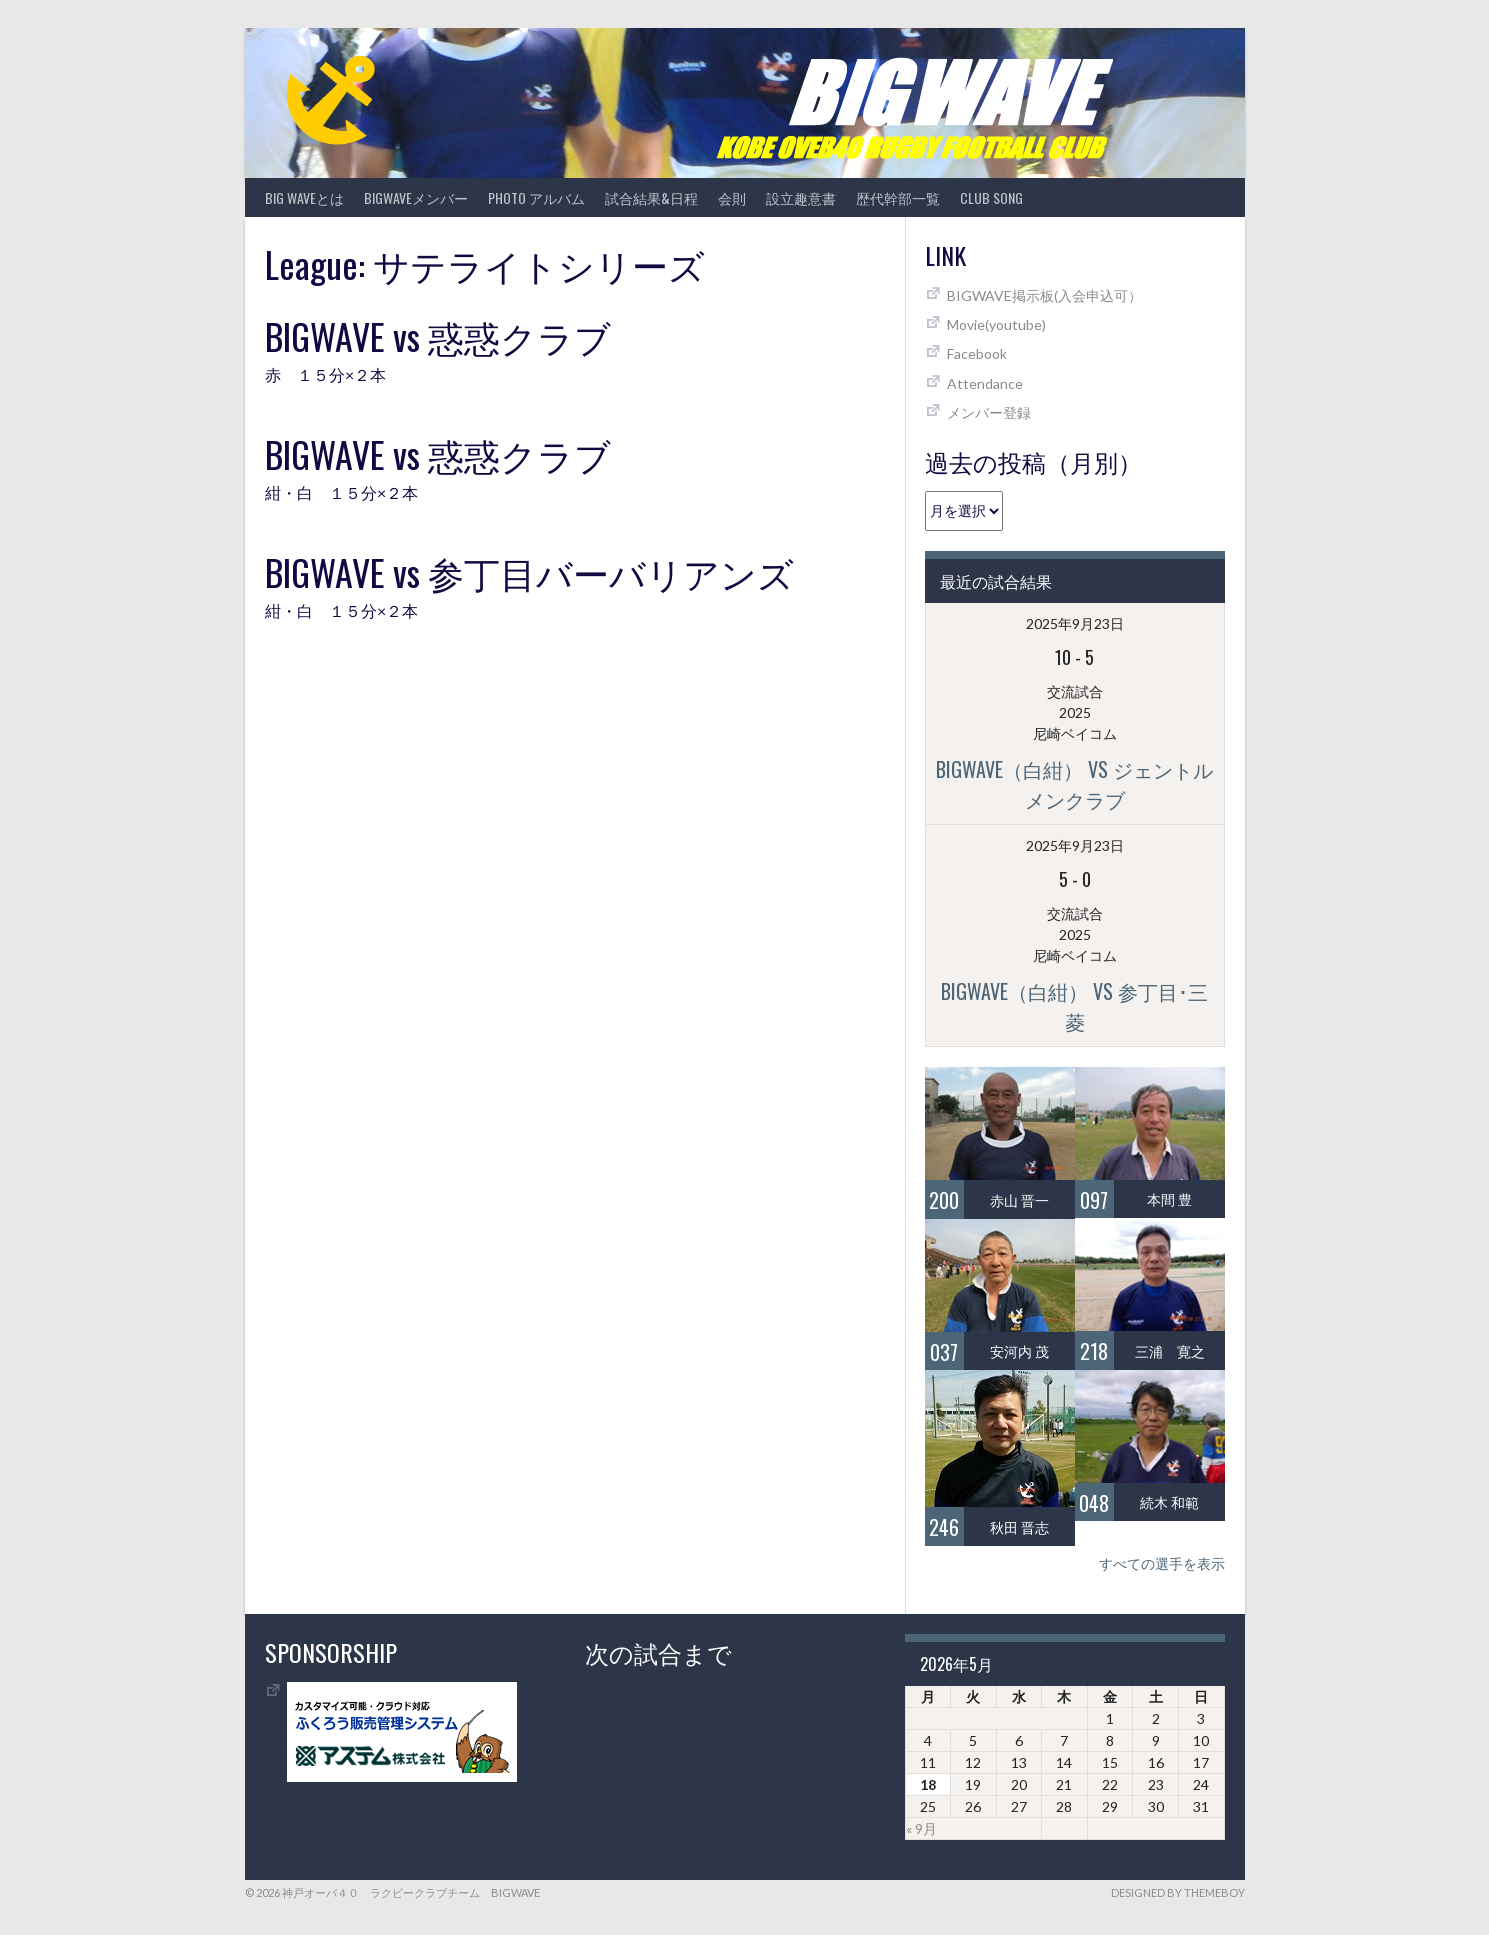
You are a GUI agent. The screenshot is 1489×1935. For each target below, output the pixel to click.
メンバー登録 (989, 412)
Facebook (977, 353)
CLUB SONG (991, 197)
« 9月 (921, 1828)
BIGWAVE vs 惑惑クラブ (438, 335)
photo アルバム (536, 197)
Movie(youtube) (996, 324)
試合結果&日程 (651, 197)
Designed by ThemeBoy (1178, 1892)
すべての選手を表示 (1162, 1563)
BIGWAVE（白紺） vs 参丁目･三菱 (1074, 1006)
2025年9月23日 (1075, 623)
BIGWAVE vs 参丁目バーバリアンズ (529, 571)
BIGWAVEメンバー (416, 197)
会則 (732, 197)
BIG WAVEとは (304, 197)
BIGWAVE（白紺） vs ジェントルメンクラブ (1074, 784)
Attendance (985, 383)
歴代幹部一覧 (898, 197)
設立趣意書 (801, 197)
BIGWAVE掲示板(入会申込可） (1044, 295)
